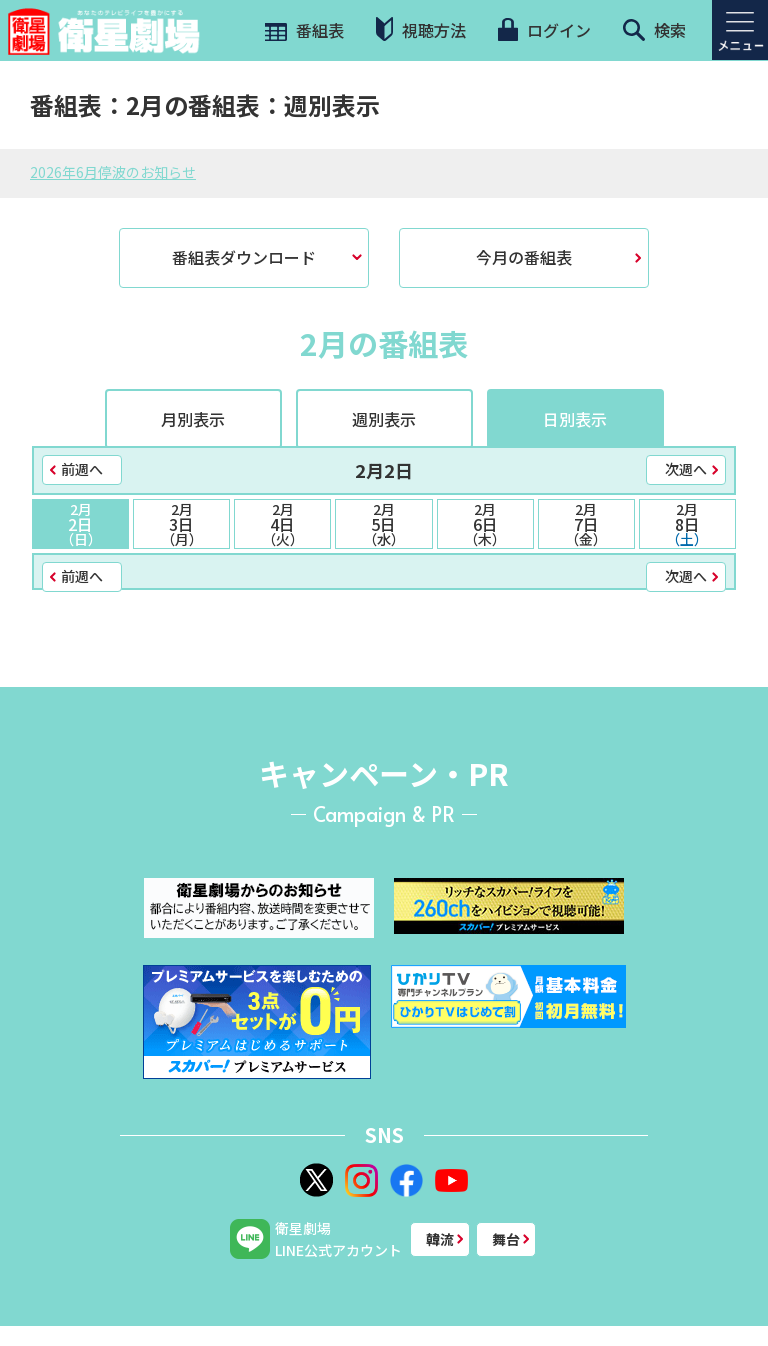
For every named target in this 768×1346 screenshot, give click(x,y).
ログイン (544, 30)
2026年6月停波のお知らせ (113, 172)
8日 (687, 524)
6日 (485, 524)
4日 (282, 524)
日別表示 (575, 419)
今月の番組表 (524, 257)
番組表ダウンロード (244, 257)
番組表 (302, 30)
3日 (181, 524)
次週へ (686, 469)
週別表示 (384, 419)
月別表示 (193, 419)
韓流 (440, 1239)
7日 (586, 524)
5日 (383, 524)
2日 (80, 524)
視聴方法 (421, 29)
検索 (654, 30)
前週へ (82, 469)
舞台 (506, 1239)
